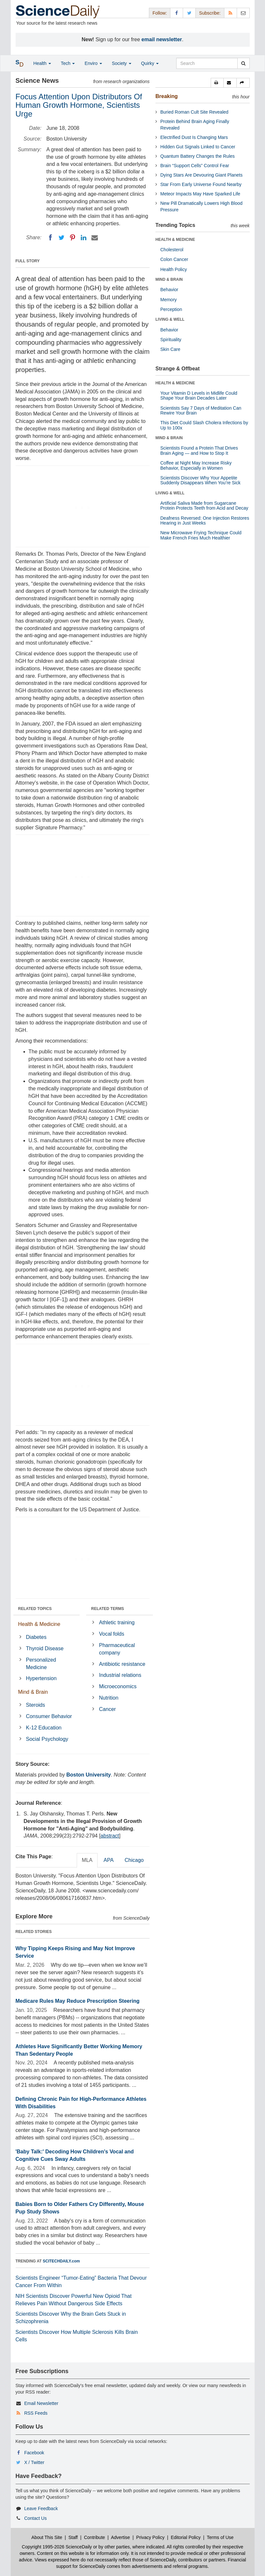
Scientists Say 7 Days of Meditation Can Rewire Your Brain (200, 410)
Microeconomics (118, 1686)
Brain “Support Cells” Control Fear (194, 165)
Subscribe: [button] (209, 13)
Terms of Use (220, 2537)
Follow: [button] (159, 13)
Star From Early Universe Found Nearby (201, 184)
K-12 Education (43, 1727)
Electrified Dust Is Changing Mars (194, 137)
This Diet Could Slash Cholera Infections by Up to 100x (204, 425)
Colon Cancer (174, 259)
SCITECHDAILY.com (61, 2261)
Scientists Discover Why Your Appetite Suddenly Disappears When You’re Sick (200, 480)
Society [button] (121, 63)
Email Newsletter (41, 2403)
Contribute (94, 2537)
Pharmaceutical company (117, 1648)
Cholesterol (171, 249)
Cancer (107, 1709)
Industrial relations (120, 1675)
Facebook (34, 2452)
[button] (217, 83)
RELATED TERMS (107, 1608)
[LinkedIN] (83, 238)
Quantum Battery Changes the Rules (197, 156)
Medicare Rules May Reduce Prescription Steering (77, 2001)
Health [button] (42, 63)
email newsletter (161, 39)
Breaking (166, 96)
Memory (168, 299)
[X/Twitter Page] (189, 13)
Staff (73, 2537)
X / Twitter (34, 2462)
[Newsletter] (243, 13)
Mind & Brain (33, 1692)
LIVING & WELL (169, 319)
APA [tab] (108, 1860)
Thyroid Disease (45, 1648)
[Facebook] (50, 238)
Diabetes (36, 1637)
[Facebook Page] (176, 13)
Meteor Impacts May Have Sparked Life (200, 193)
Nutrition (109, 1698)
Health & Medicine (39, 1624)
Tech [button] (68, 63)
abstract (109, 1836)
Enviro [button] (93, 63)
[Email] (95, 238)
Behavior (169, 289)
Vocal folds (111, 1634)
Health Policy (173, 269)
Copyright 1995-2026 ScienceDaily (57, 2546)
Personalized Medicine (41, 1663)
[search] (243, 63)
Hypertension (41, 1678)
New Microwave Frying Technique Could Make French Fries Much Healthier (201, 535)
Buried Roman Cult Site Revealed (194, 112)
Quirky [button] (150, 63)
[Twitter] (61, 238)
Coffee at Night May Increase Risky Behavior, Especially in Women (196, 465)
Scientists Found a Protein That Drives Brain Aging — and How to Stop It (199, 450)
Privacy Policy (150, 2537)
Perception (171, 309)
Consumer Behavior (49, 1716)
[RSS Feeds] (230, 13)
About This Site (47, 2537)
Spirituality (170, 339)
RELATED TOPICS (35, 1608)
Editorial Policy (186, 2537)
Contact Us (35, 2518)
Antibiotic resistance (122, 1664)
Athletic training (117, 1622)
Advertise (120, 2537)
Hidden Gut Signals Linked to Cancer (197, 146)
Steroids (35, 1705)
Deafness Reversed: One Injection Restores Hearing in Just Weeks (204, 520)
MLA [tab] (87, 1860)
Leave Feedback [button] (41, 2508)
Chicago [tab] (134, 1860)
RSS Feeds (35, 2413)
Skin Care (170, 349)
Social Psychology (47, 1739)
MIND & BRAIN (169, 279)
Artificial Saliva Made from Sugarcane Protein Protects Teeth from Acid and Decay (204, 506)
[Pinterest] (72, 238)
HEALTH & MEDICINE (175, 239)
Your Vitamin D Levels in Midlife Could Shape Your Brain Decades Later (198, 395)
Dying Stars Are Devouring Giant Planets (201, 175)
